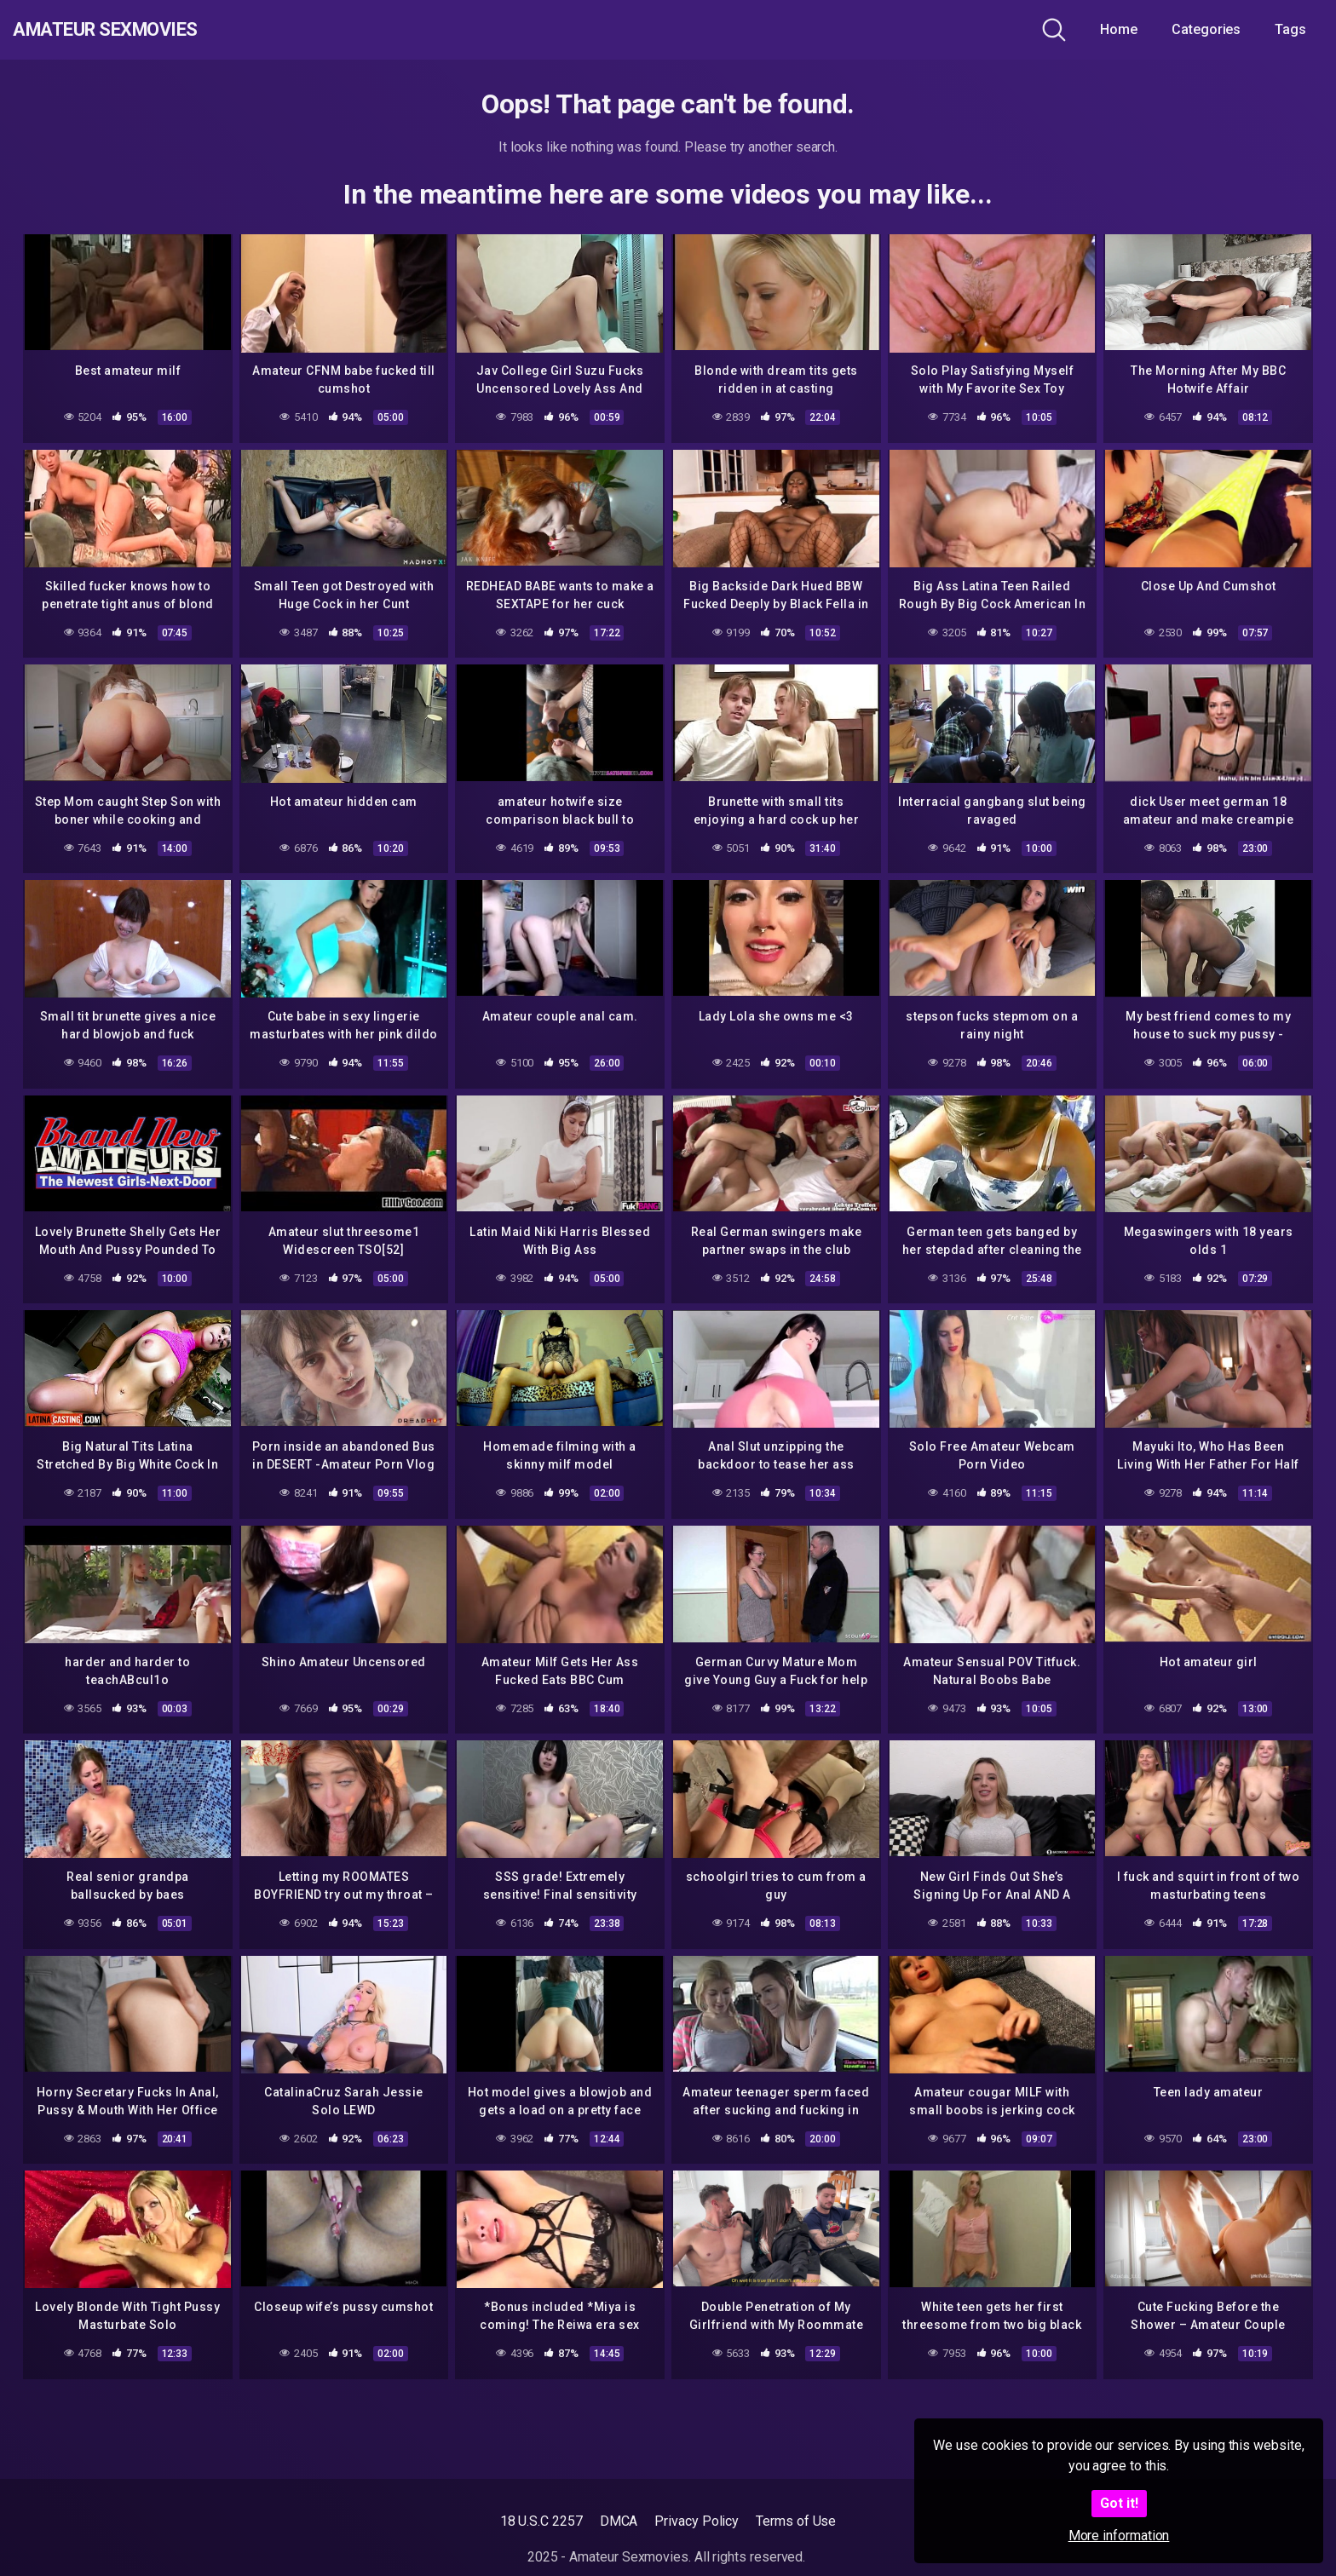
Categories (1206, 29)
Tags (1290, 29)
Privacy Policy (696, 2521)
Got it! (1119, 2503)
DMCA (619, 2521)
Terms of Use (796, 2521)
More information (1119, 2535)
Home (1118, 29)
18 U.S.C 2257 (541, 2521)
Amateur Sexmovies (135, 30)
